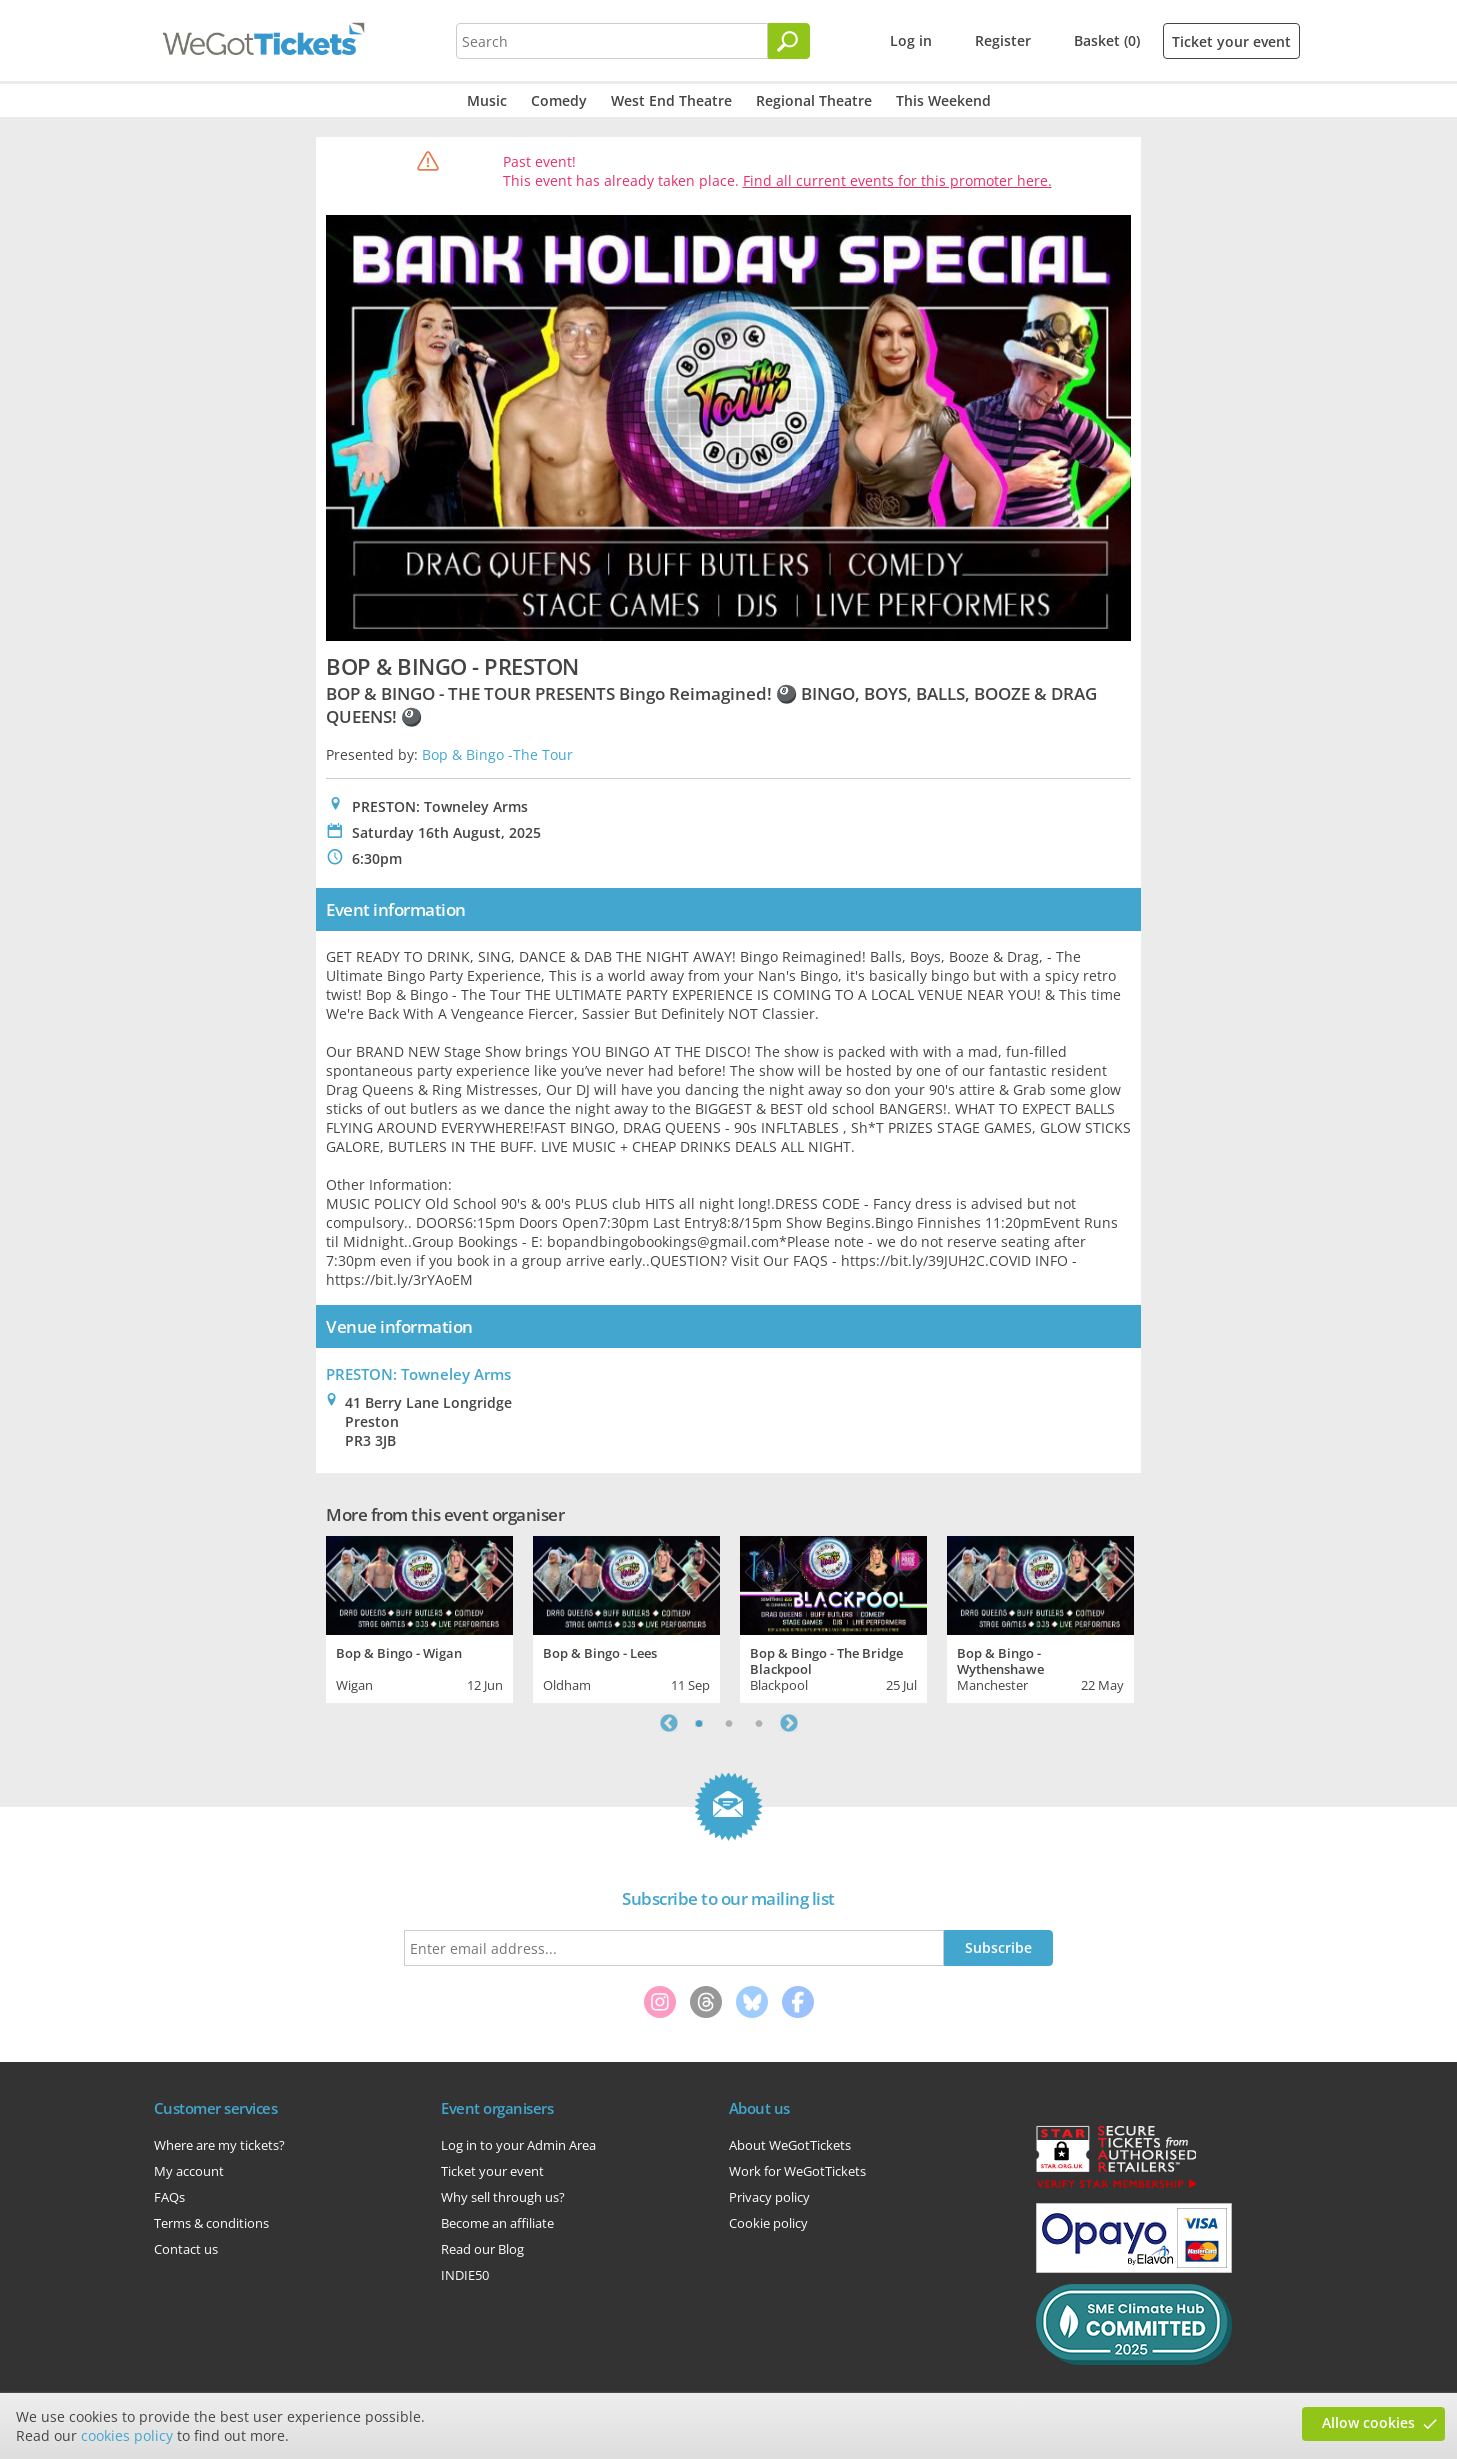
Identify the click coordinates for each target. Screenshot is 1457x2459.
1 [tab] (699, 1723)
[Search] (789, 41)
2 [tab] (729, 1723)
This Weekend (943, 100)
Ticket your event (1231, 41)
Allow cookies (1368, 2422)
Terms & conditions (211, 2223)
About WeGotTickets (790, 2145)
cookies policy (127, 2435)
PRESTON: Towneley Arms (418, 1374)
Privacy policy (769, 2197)
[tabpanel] (419, 1617)
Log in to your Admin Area (518, 2145)
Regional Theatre (814, 100)
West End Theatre (671, 100)
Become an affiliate (497, 2223)
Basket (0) (1107, 40)
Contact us (186, 2249)
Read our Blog (482, 2249)
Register (1003, 40)
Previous (669, 1723)
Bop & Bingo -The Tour (497, 754)
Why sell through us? (503, 2197)
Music (487, 100)
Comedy (559, 100)
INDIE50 (465, 2275)
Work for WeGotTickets (797, 2171)
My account (189, 2171)
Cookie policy (768, 2223)
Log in (911, 40)
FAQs (169, 2197)
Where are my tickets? (219, 2145)
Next (789, 1723)
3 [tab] (759, 1723)
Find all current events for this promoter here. (897, 180)
